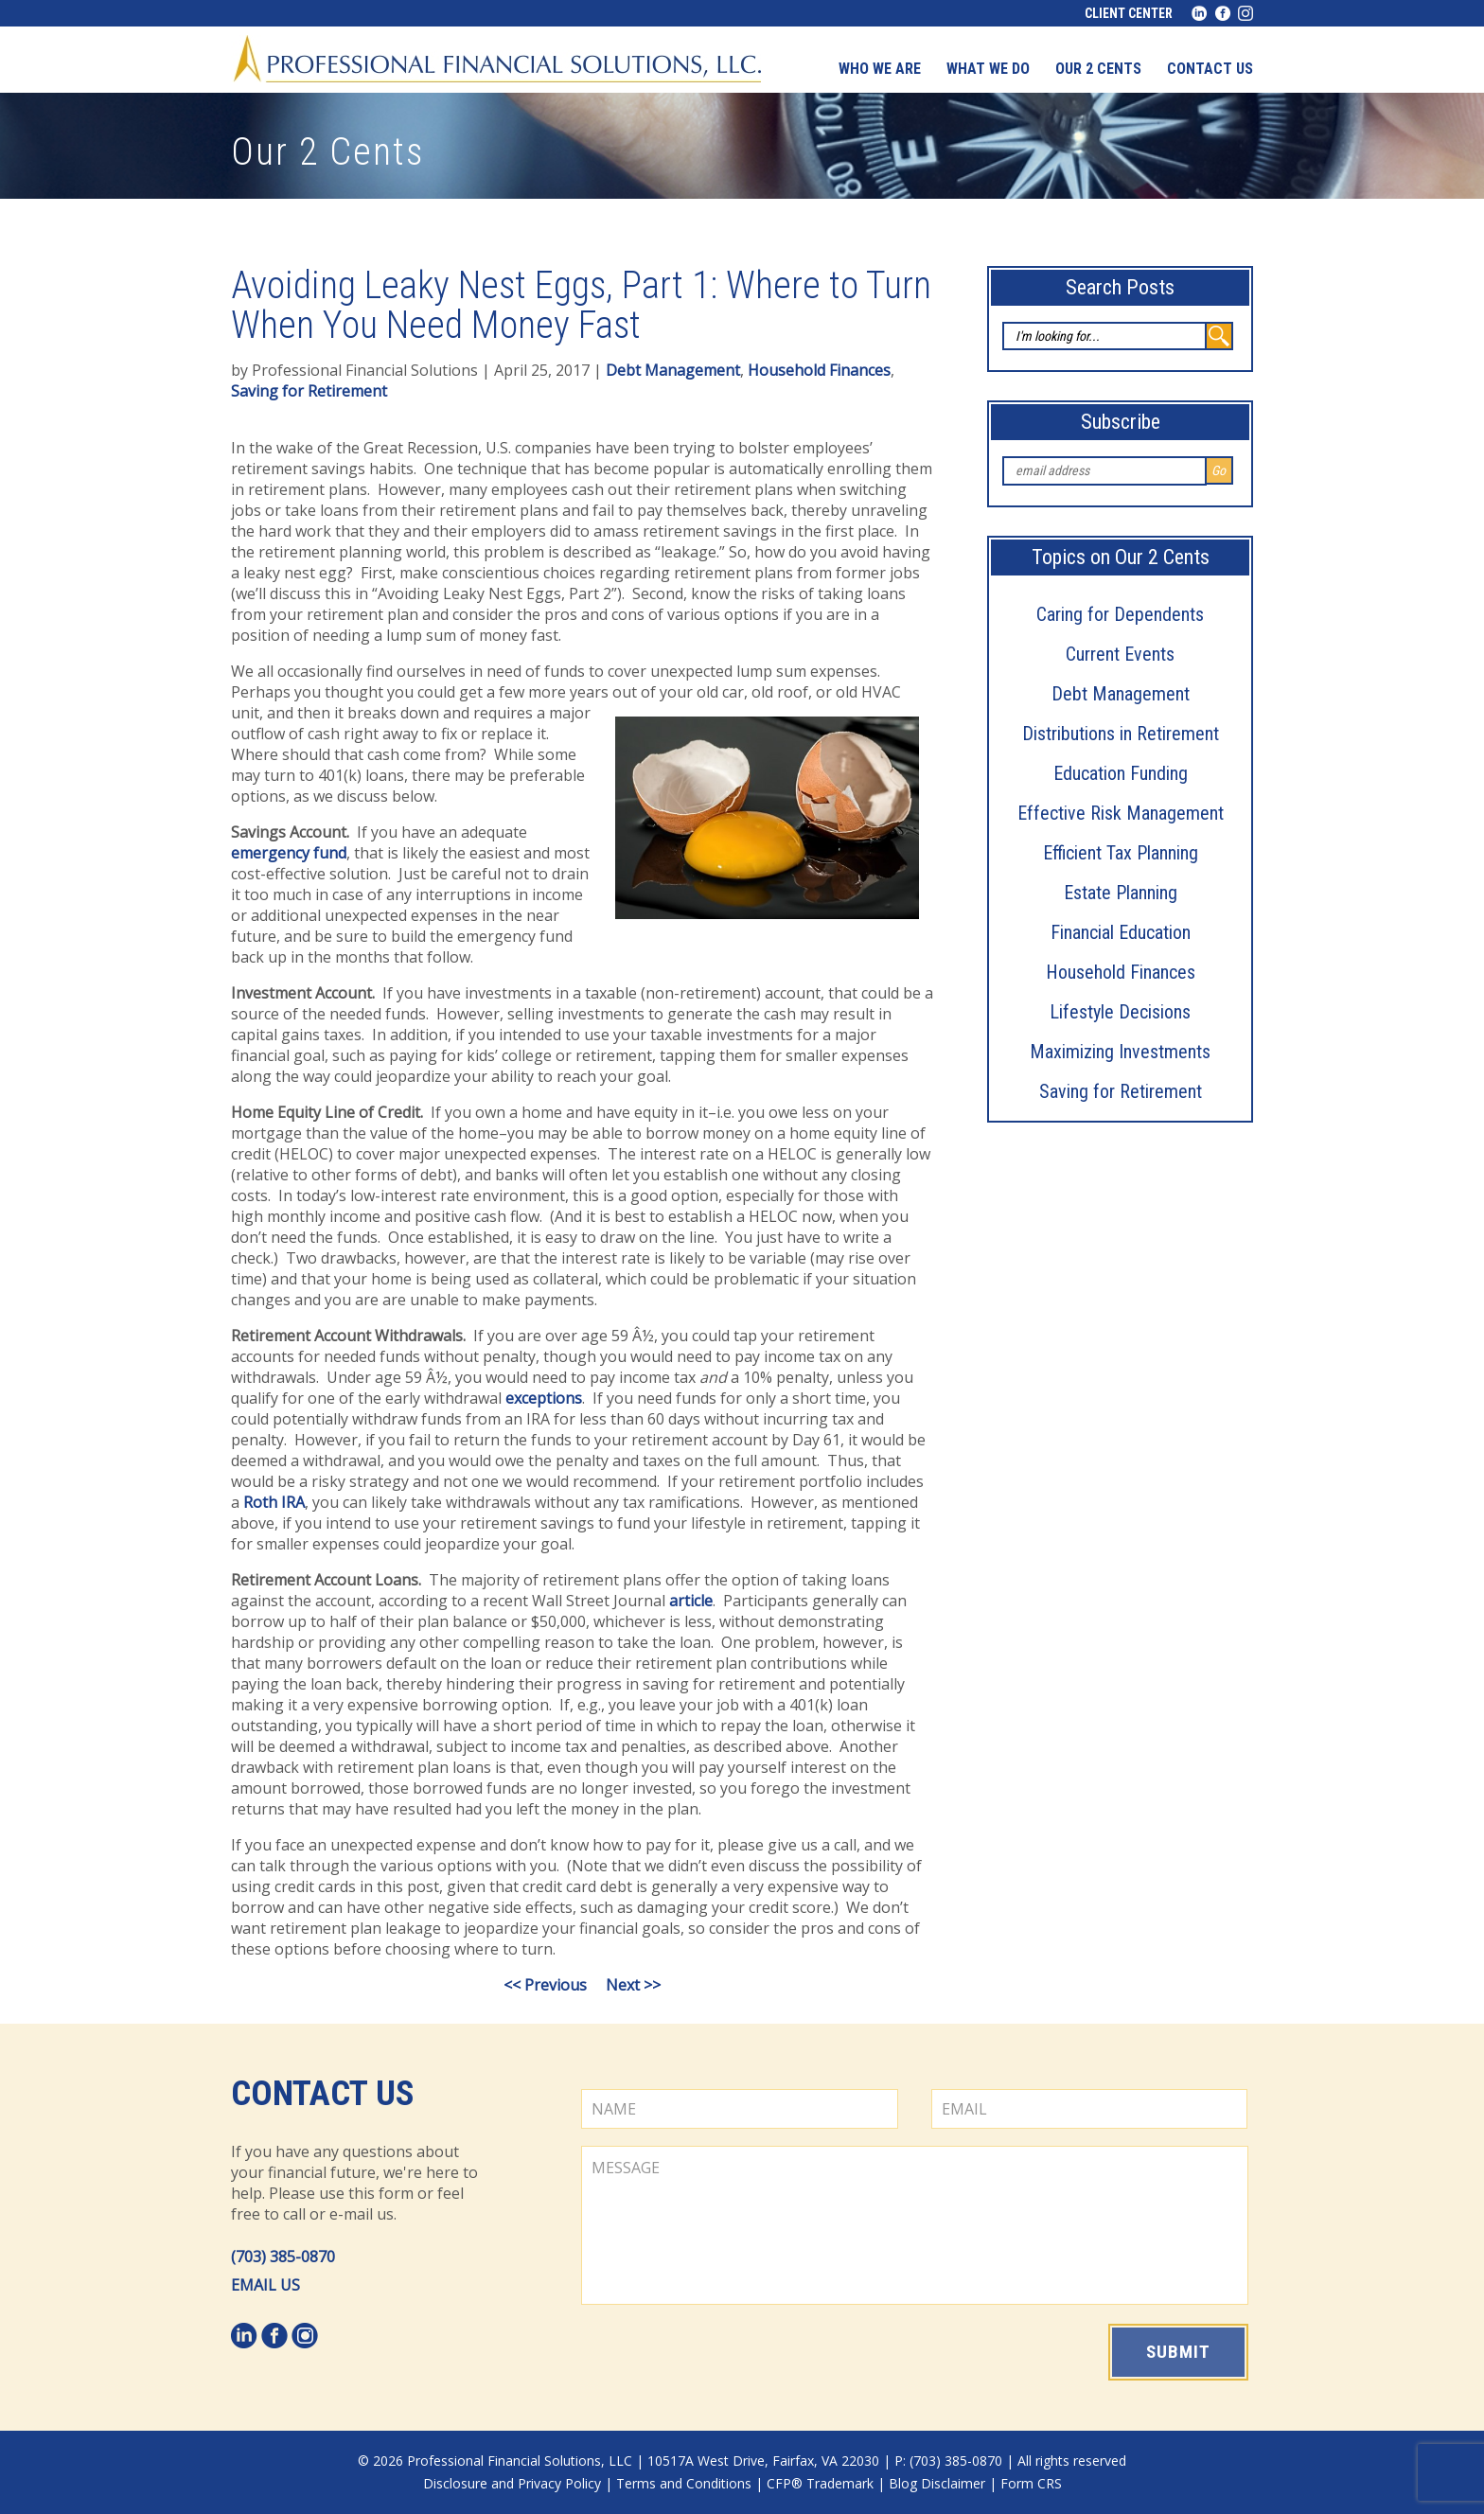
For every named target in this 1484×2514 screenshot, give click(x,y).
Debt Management (1120, 693)
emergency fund (288, 852)
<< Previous (545, 1984)
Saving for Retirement (1120, 1091)
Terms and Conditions (683, 2483)
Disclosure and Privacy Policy (512, 2483)
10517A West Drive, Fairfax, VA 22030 (763, 2461)
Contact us (1210, 69)
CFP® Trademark (820, 2483)
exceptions (543, 1398)
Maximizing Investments (1120, 1051)
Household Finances (1120, 972)
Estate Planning (1120, 892)
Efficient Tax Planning (1120, 852)
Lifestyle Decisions (1120, 1011)
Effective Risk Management (1120, 813)
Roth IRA (274, 1502)
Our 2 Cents (1098, 69)
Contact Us (323, 2094)
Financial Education (1121, 932)
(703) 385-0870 (283, 2256)
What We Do (988, 69)
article (691, 1600)
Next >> (633, 1984)
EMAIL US (265, 2284)
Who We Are (880, 69)
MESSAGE (914, 2225)
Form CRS (1031, 2483)
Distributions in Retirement (1120, 733)
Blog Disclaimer (937, 2483)
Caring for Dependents (1120, 614)
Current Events (1120, 654)
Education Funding (1120, 773)
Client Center (1129, 13)
